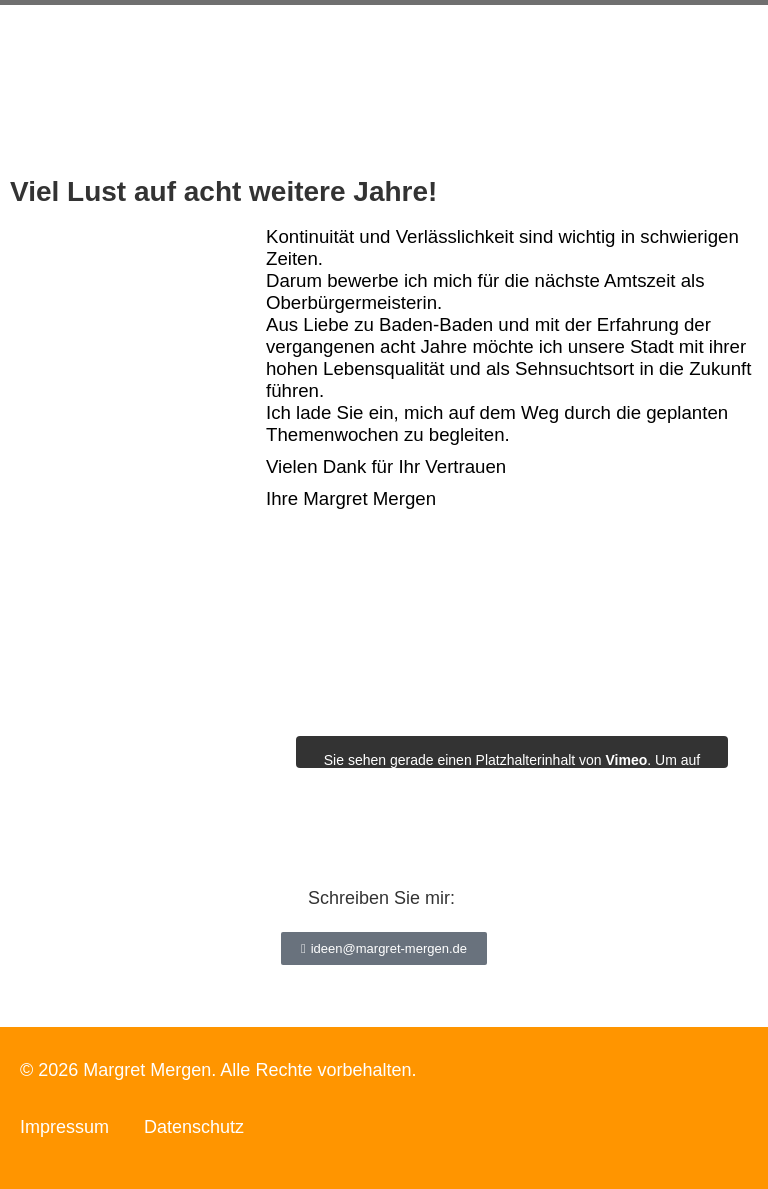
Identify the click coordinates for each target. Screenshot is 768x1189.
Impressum (64, 1127)
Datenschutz (194, 1127)
